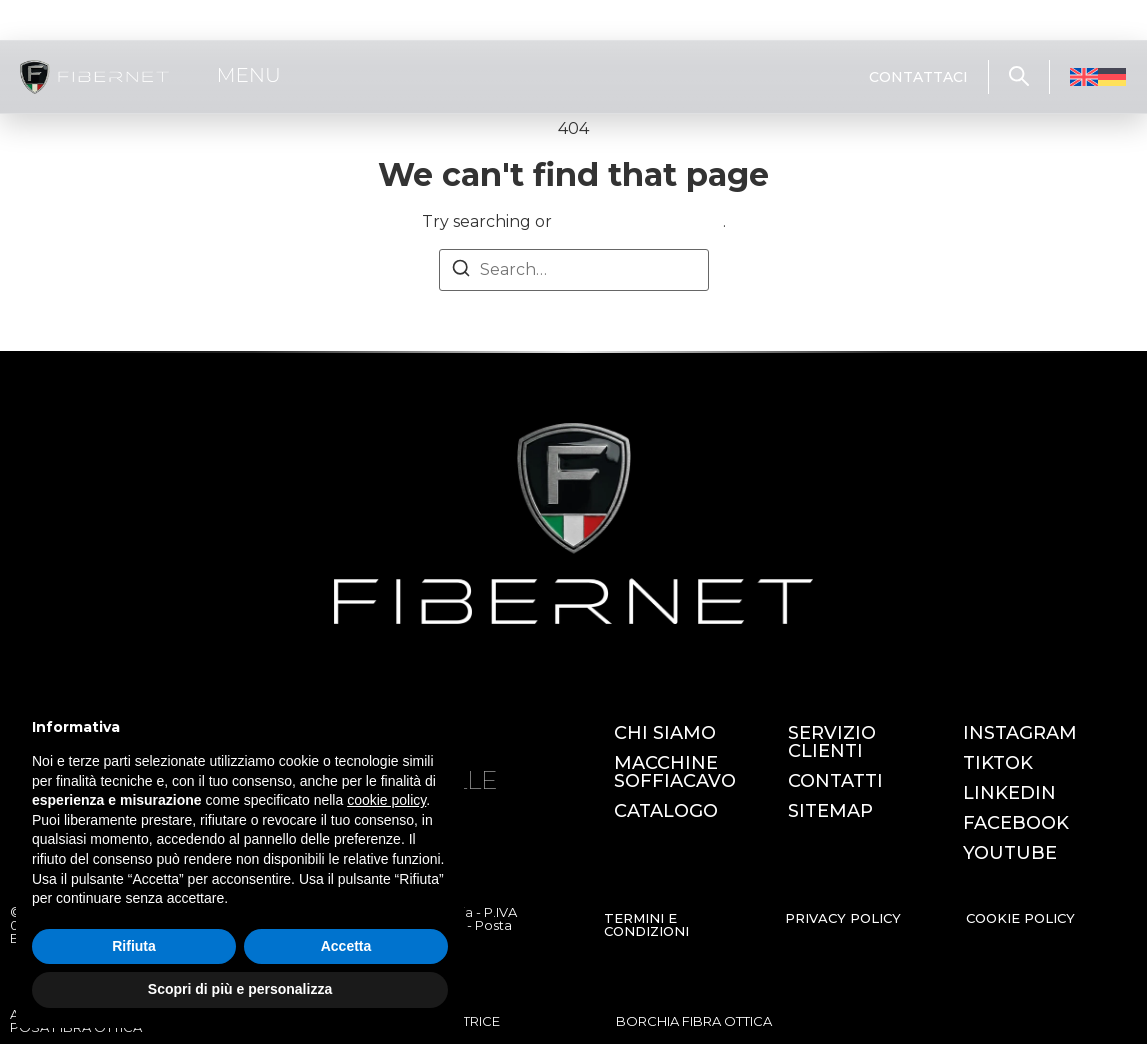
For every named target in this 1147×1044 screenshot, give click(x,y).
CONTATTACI (918, 77)
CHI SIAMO (665, 733)
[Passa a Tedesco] (1112, 77)
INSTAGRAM (1020, 733)
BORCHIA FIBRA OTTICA (694, 1021)
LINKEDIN (1009, 793)
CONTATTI (835, 781)
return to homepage (639, 221)
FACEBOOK (1016, 823)
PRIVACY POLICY (843, 918)
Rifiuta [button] (134, 946)
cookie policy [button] (386, 800)
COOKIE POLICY (1020, 918)
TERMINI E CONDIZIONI (646, 924)
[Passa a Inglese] (1084, 77)
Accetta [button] (346, 946)
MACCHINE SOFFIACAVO (675, 772)
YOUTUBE (1010, 853)
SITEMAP (830, 811)
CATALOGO (666, 811)
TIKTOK (998, 763)
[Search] (461, 271)
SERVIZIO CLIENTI (832, 742)
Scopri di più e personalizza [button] (240, 989)
